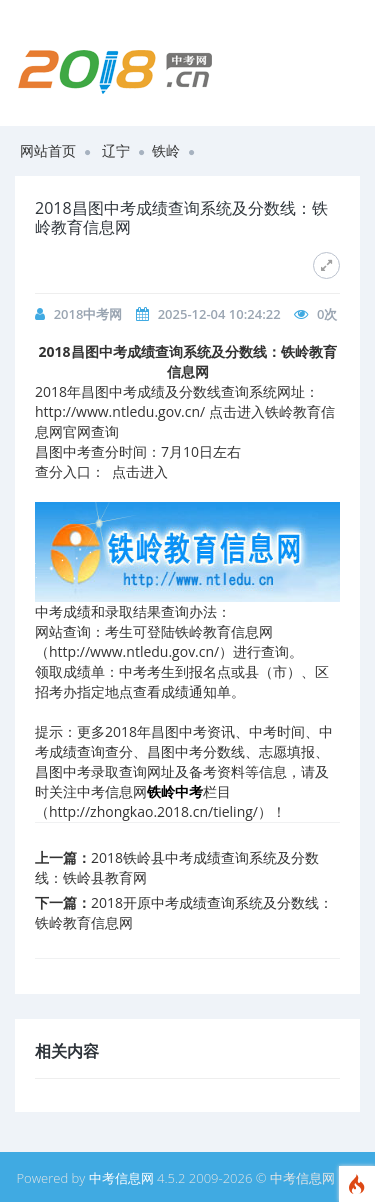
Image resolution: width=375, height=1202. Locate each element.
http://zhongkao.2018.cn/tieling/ (153, 811)
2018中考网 (88, 314)
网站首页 (48, 150)
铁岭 (166, 150)
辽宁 (116, 150)
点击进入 (140, 471)
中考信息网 (121, 1178)
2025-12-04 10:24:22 (219, 314)
